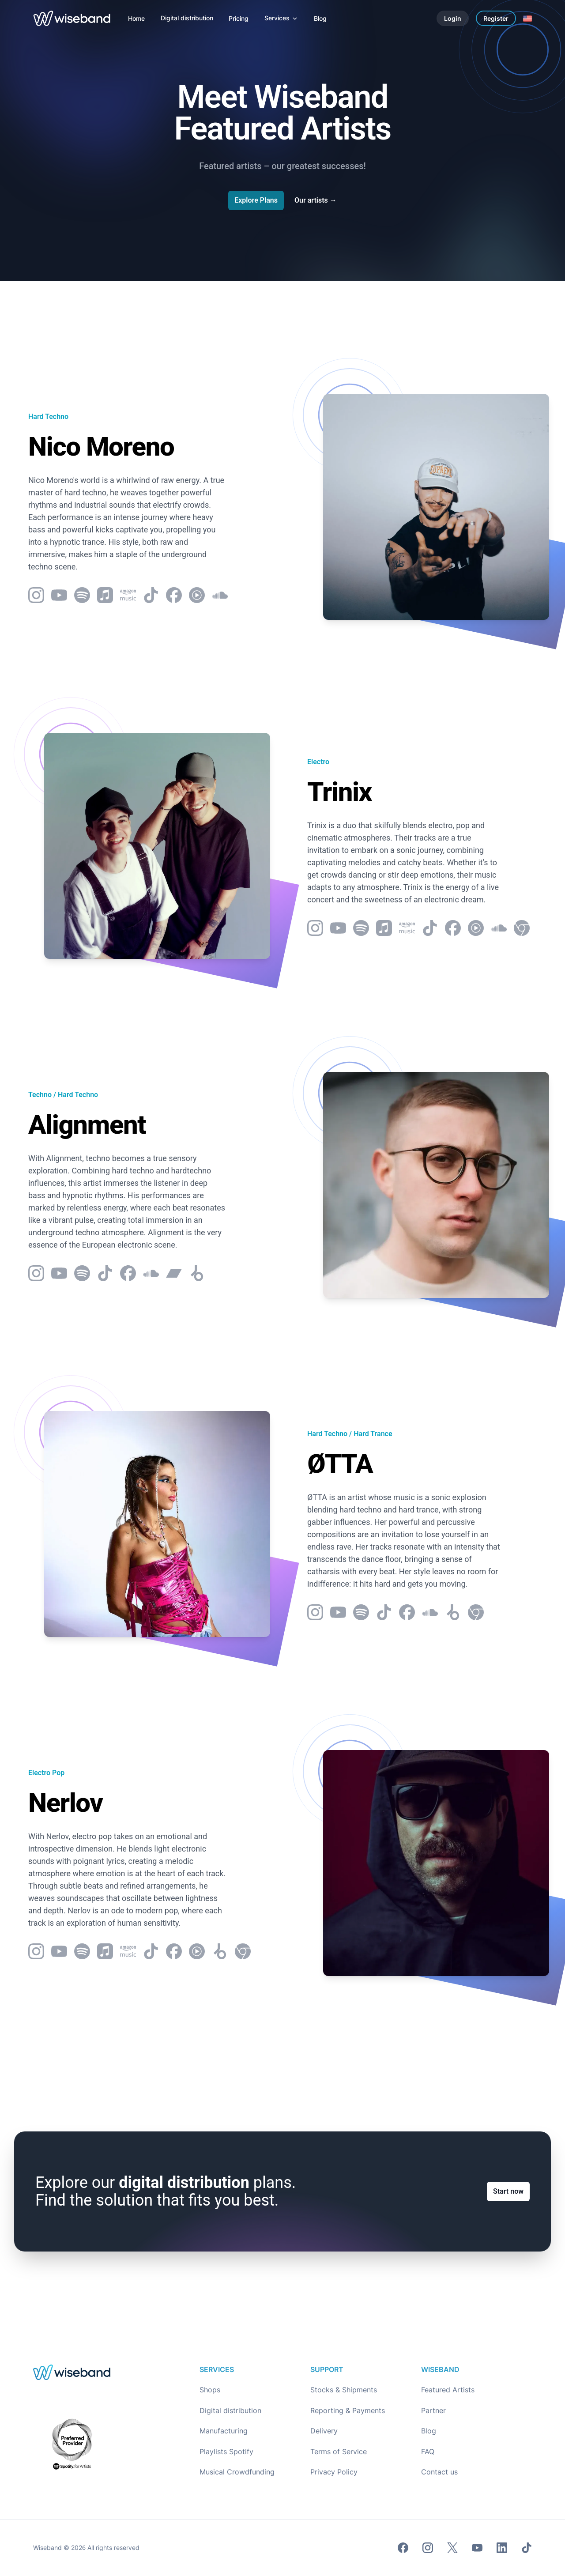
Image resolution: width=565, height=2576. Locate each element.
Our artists (315, 200)
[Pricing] (239, 18)
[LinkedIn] (502, 2547)
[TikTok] (526, 2547)
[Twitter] (452, 2547)
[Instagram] (427, 2547)
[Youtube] (477, 2547)
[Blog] (320, 18)
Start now (508, 2193)
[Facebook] (403, 2547)
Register (495, 18)
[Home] (136, 18)
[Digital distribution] (187, 18)
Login (452, 18)
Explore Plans (256, 200)
